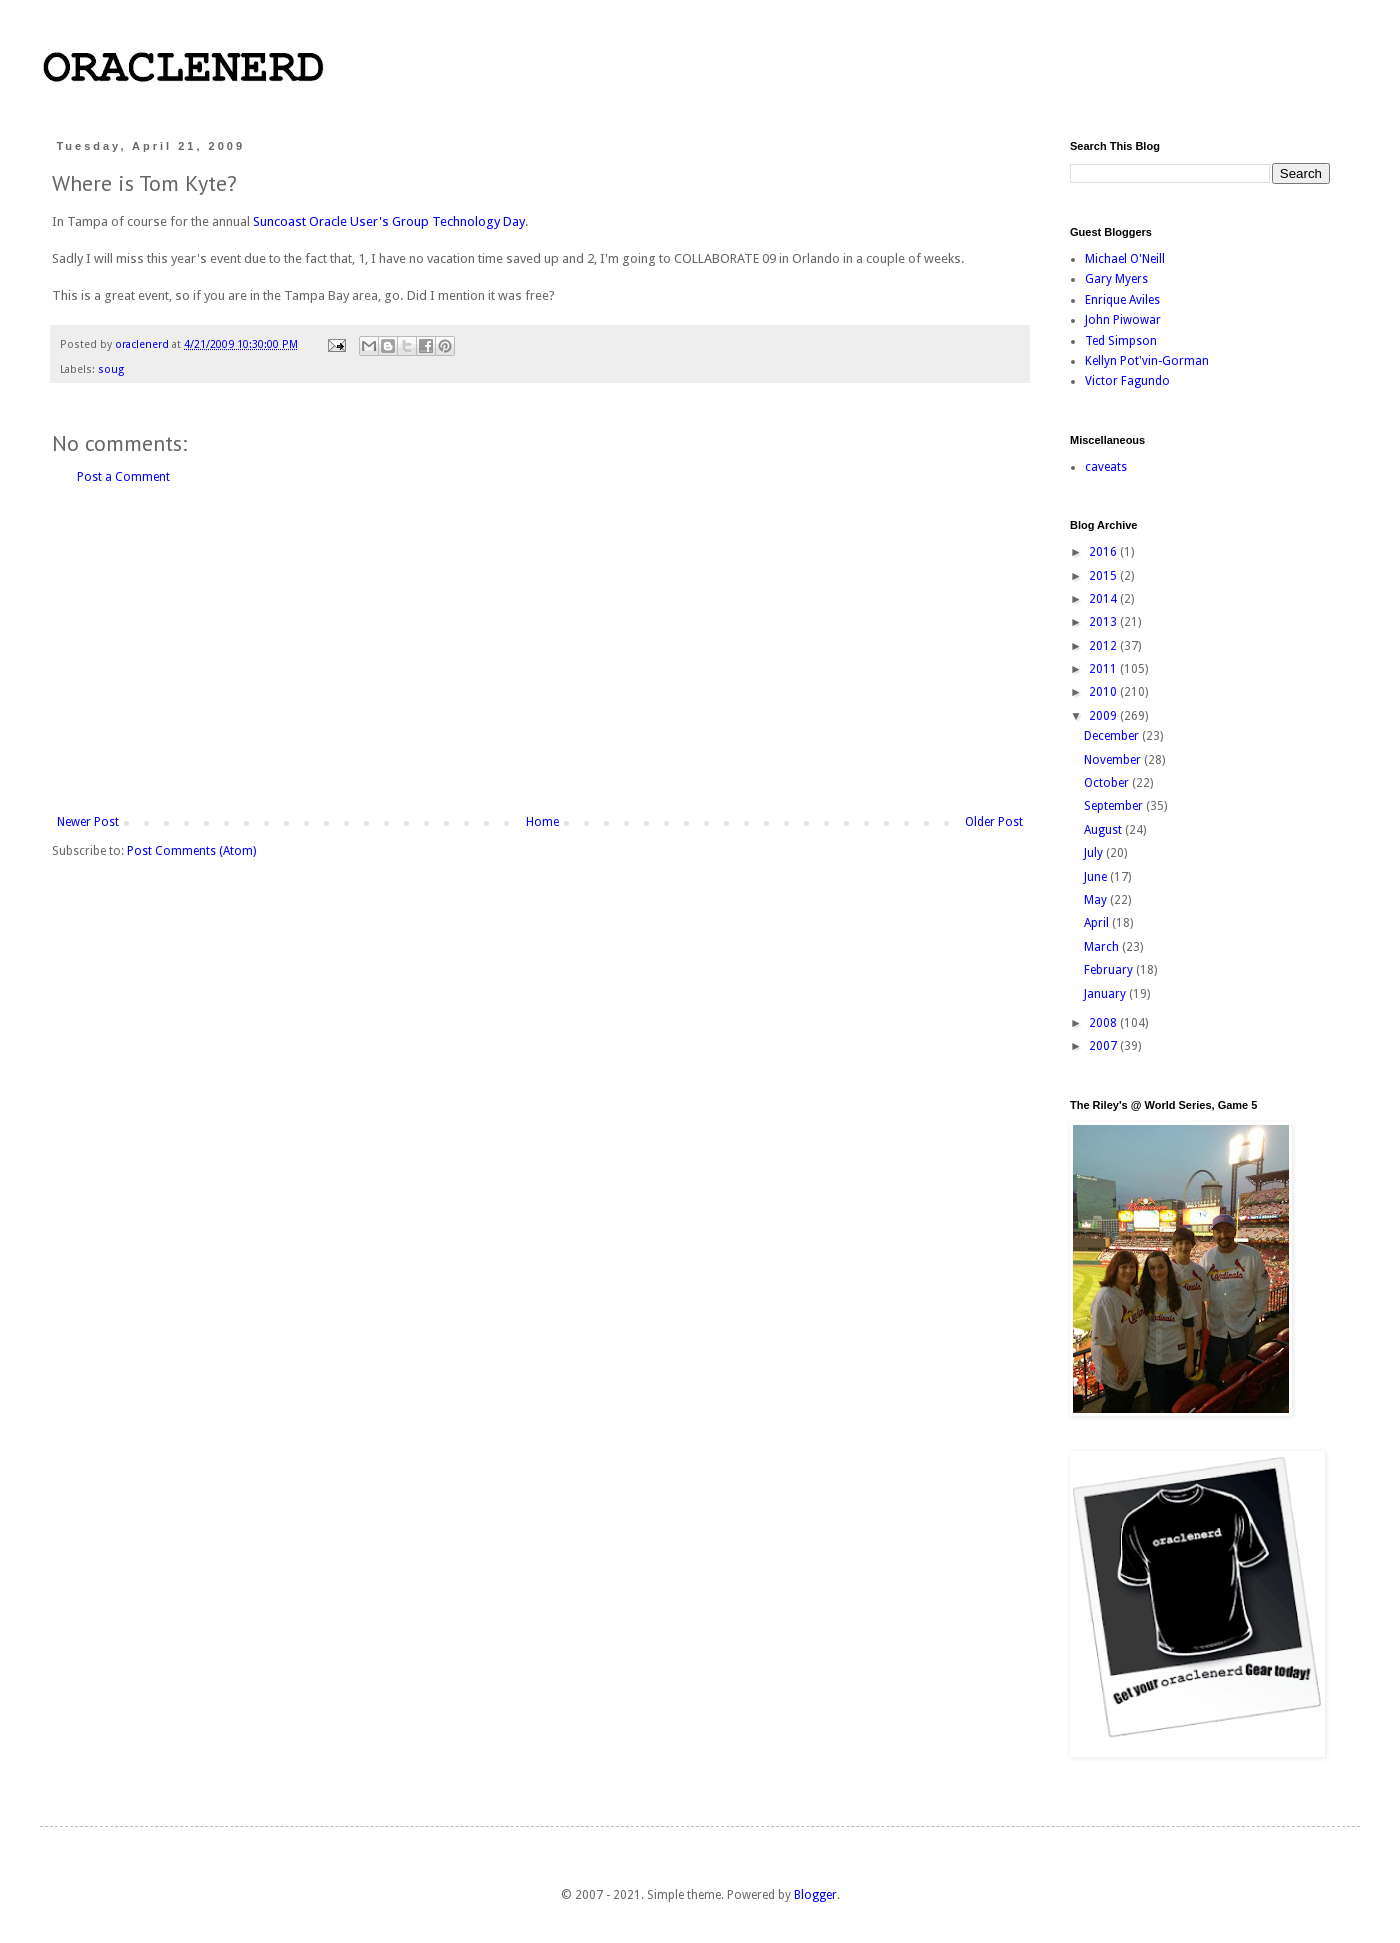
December (1113, 736)
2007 (1104, 1046)
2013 (1104, 622)
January (1106, 994)
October (1108, 783)
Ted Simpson (1121, 341)
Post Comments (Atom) (191, 851)
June (1097, 877)
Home (542, 822)
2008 (1104, 1023)
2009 (1104, 716)
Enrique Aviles (1122, 300)
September (1115, 806)
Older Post (994, 822)
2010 (1104, 692)
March (1103, 947)
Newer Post (88, 822)
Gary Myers (1116, 279)
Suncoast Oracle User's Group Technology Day (389, 221)
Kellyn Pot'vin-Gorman (1147, 361)
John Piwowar (1123, 320)
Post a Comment (123, 477)
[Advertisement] (540, 650)
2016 (1104, 552)
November (1114, 760)
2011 (1104, 669)
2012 (1104, 646)
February (1110, 970)
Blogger (815, 1895)
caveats (1106, 467)
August (1104, 830)
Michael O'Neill (1125, 259)
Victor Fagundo (1127, 381)
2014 (1104, 599)
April (1098, 923)
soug (111, 369)
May (1097, 900)
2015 (1104, 576)
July (1095, 853)
